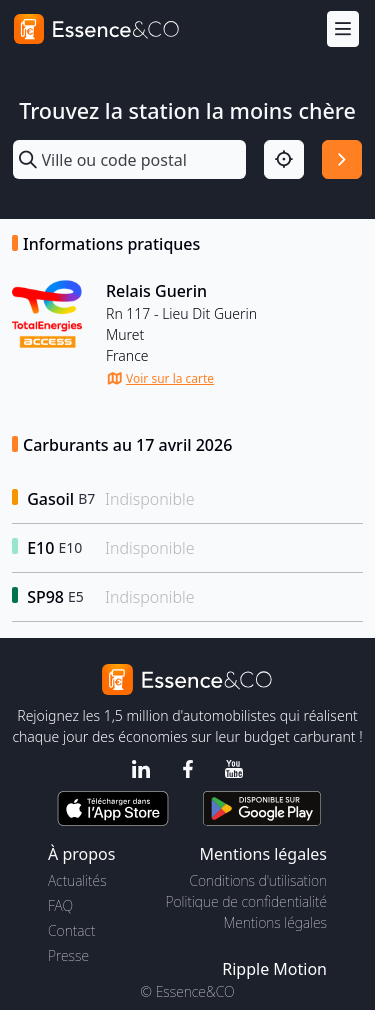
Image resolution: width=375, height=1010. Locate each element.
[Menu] (343, 29)
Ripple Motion (274, 969)
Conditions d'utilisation (258, 880)
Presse (68, 955)
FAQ (60, 905)
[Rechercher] (342, 160)
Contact (71, 930)
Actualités (77, 880)
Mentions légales (275, 922)
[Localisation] (284, 160)
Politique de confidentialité (246, 901)
